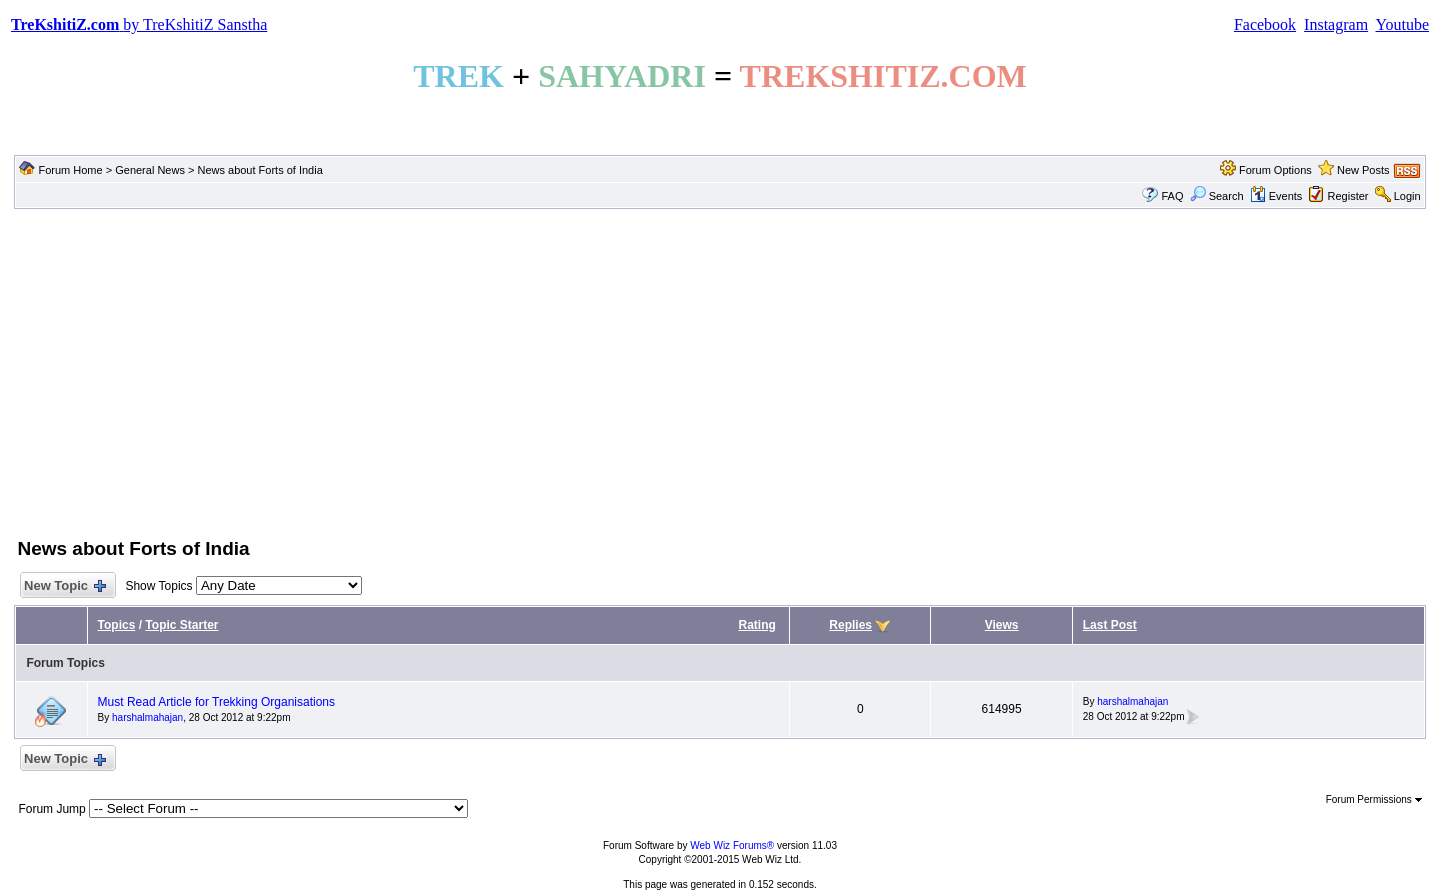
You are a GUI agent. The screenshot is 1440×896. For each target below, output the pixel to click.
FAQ (1172, 196)
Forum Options (1275, 170)
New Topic (63, 586)
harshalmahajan (147, 717)
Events (1276, 196)
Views (1002, 625)
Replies (850, 625)
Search (1217, 196)
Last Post (1110, 625)
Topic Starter (181, 625)
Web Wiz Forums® (732, 845)
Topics (117, 625)
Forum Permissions (1374, 799)
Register (1348, 196)
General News (150, 170)
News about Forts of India (259, 170)
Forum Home (70, 170)
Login (1407, 196)
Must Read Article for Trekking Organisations (216, 702)
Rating (756, 625)
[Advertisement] (720, 371)
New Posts (1363, 170)
